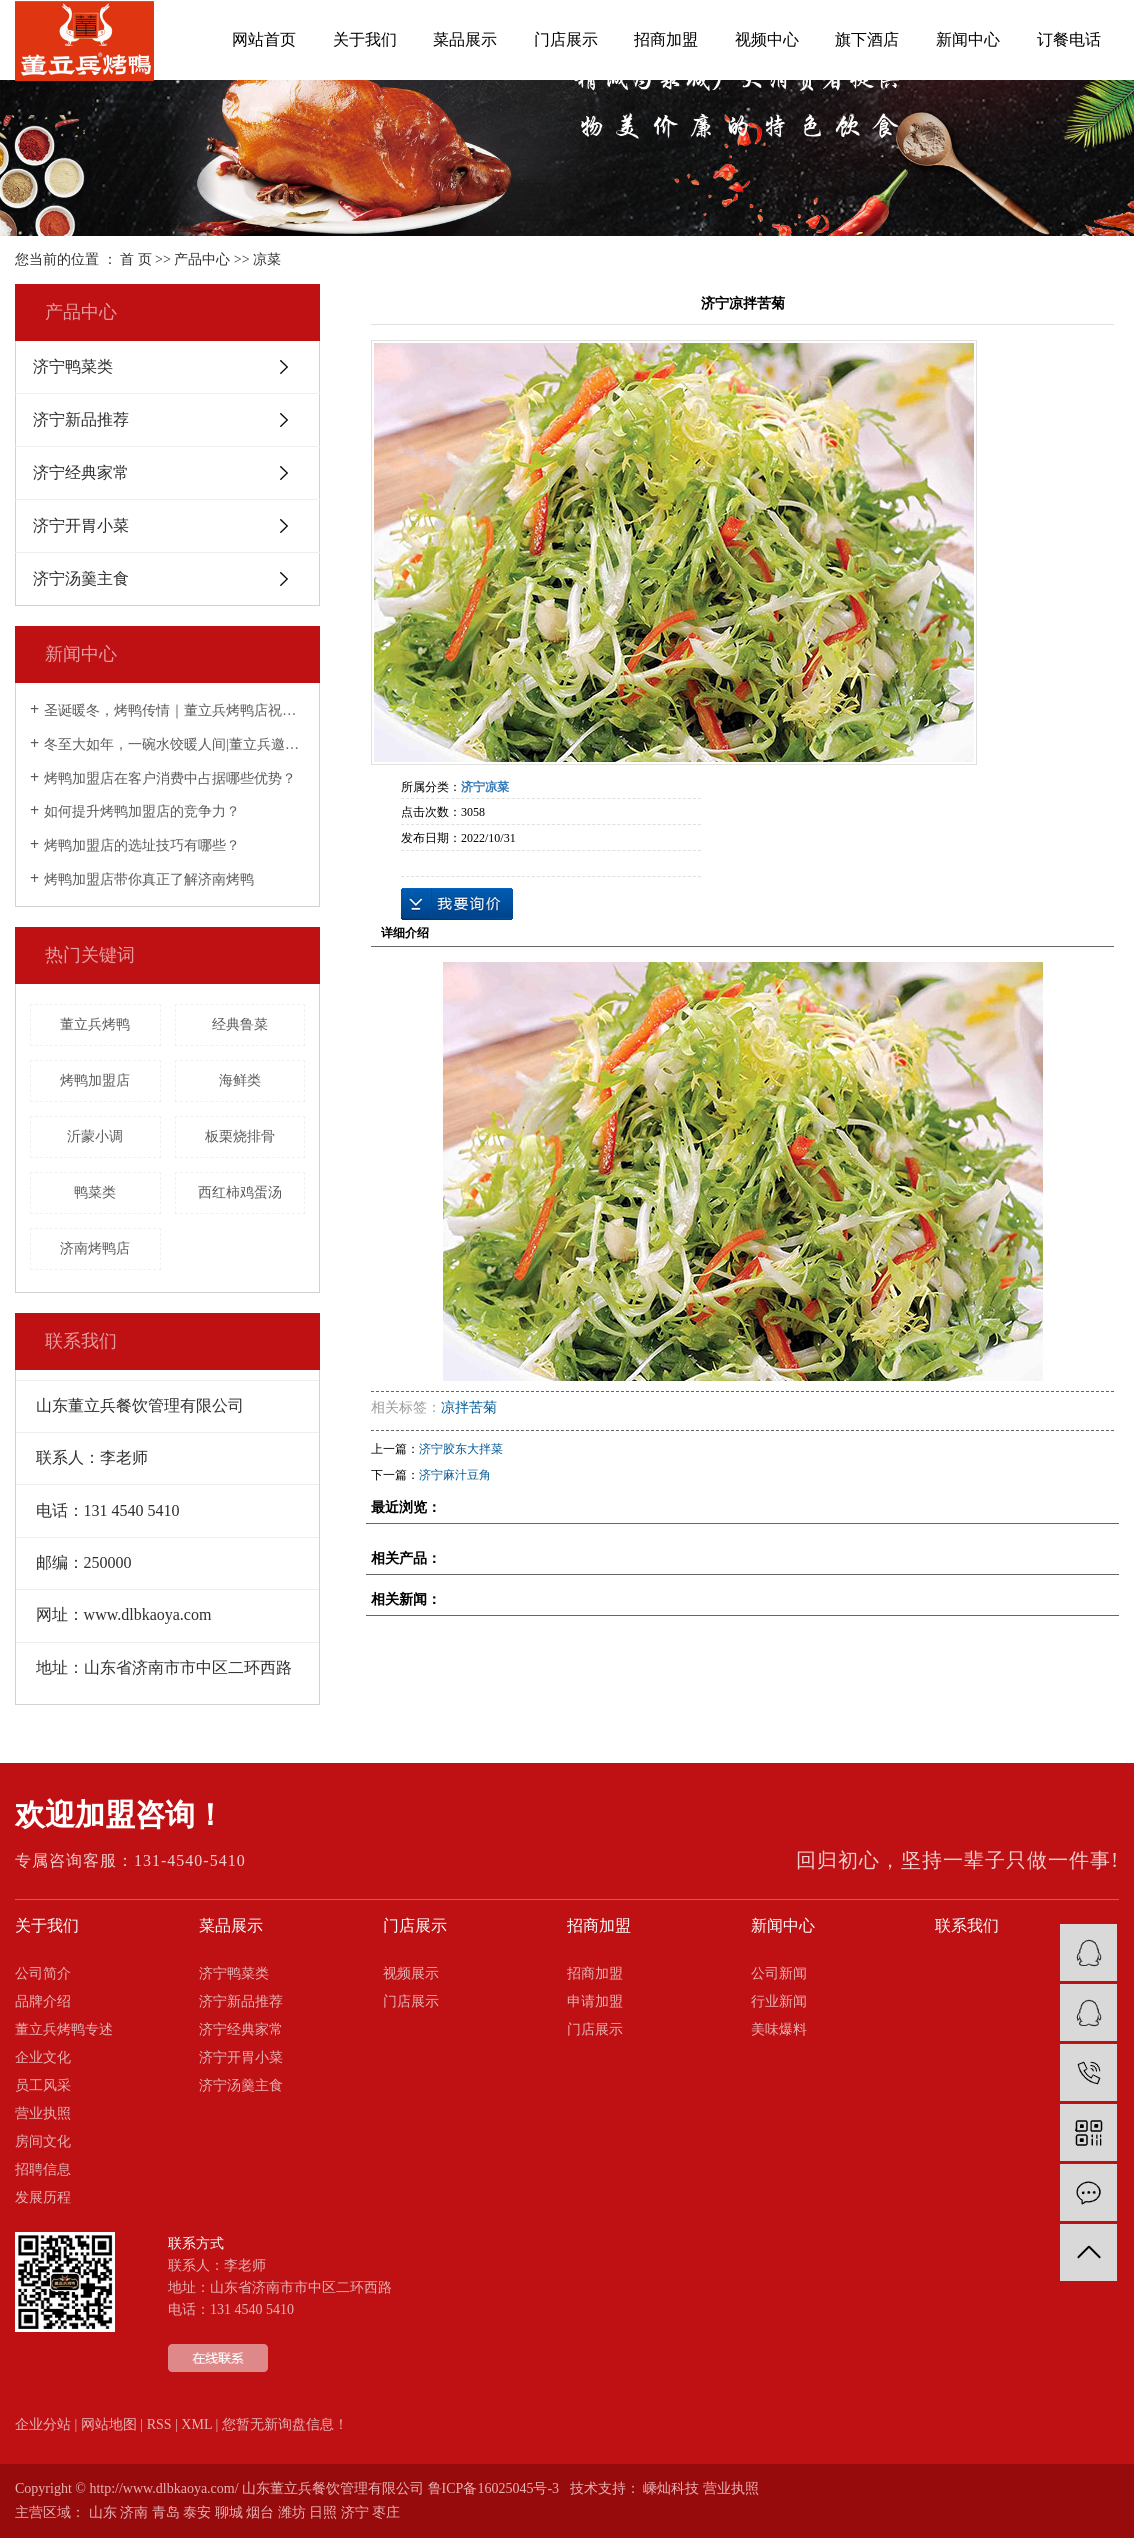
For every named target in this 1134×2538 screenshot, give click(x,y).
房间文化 (43, 2141)
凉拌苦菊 (469, 1407)
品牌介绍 (43, 2001)
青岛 (166, 2512)
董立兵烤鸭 (95, 1024)
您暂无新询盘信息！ (285, 2424)
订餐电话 (1069, 39)
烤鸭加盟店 (95, 1080)
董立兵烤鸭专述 (64, 2029)
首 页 (136, 259)
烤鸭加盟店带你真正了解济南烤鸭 (149, 879)
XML (196, 2424)
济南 (134, 2512)
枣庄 (386, 2512)
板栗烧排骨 (240, 1136)
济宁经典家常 (81, 472)
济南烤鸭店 (95, 1248)
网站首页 (264, 39)
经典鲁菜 (240, 1024)
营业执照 (43, 2113)
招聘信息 (43, 2169)
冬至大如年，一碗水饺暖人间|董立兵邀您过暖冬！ (174, 744)
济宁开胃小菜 (81, 525)
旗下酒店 (867, 39)
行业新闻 (779, 2001)
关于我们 (365, 39)
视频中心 (767, 39)
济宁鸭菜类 (73, 366)
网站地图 (109, 2424)
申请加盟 (595, 2001)
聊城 (229, 2512)
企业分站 (43, 2424)
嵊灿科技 (671, 2488)
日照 (323, 2512)
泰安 (197, 2512)
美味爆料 (779, 2029)
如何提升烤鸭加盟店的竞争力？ (142, 811)
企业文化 (43, 2057)
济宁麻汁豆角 (455, 1475)
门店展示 (566, 39)
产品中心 (202, 259)
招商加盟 (666, 39)
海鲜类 (240, 1080)
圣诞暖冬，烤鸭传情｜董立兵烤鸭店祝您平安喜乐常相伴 (174, 710)
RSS (159, 2424)
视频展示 (411, 1973)
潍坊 (292, 2512)
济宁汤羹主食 (81, 578)
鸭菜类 (95, 1192)
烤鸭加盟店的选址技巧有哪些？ (142, 845)
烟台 (260, 2512)
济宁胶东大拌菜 (461, 1449)
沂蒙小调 (95, 1136)
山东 (103, 2512)
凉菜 (267, 259)
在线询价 (457, 904)
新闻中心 (968, 39)
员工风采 (43, 2085)
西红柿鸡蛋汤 (240, 1192)
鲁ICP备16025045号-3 (493, 2488)
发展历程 (43, 2197)
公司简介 (43, 1973)
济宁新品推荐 (81, 419)
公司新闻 (779, 1973)
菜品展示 (465, 39)
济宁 (355, 2512)
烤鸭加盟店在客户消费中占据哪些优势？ (170, 778)
